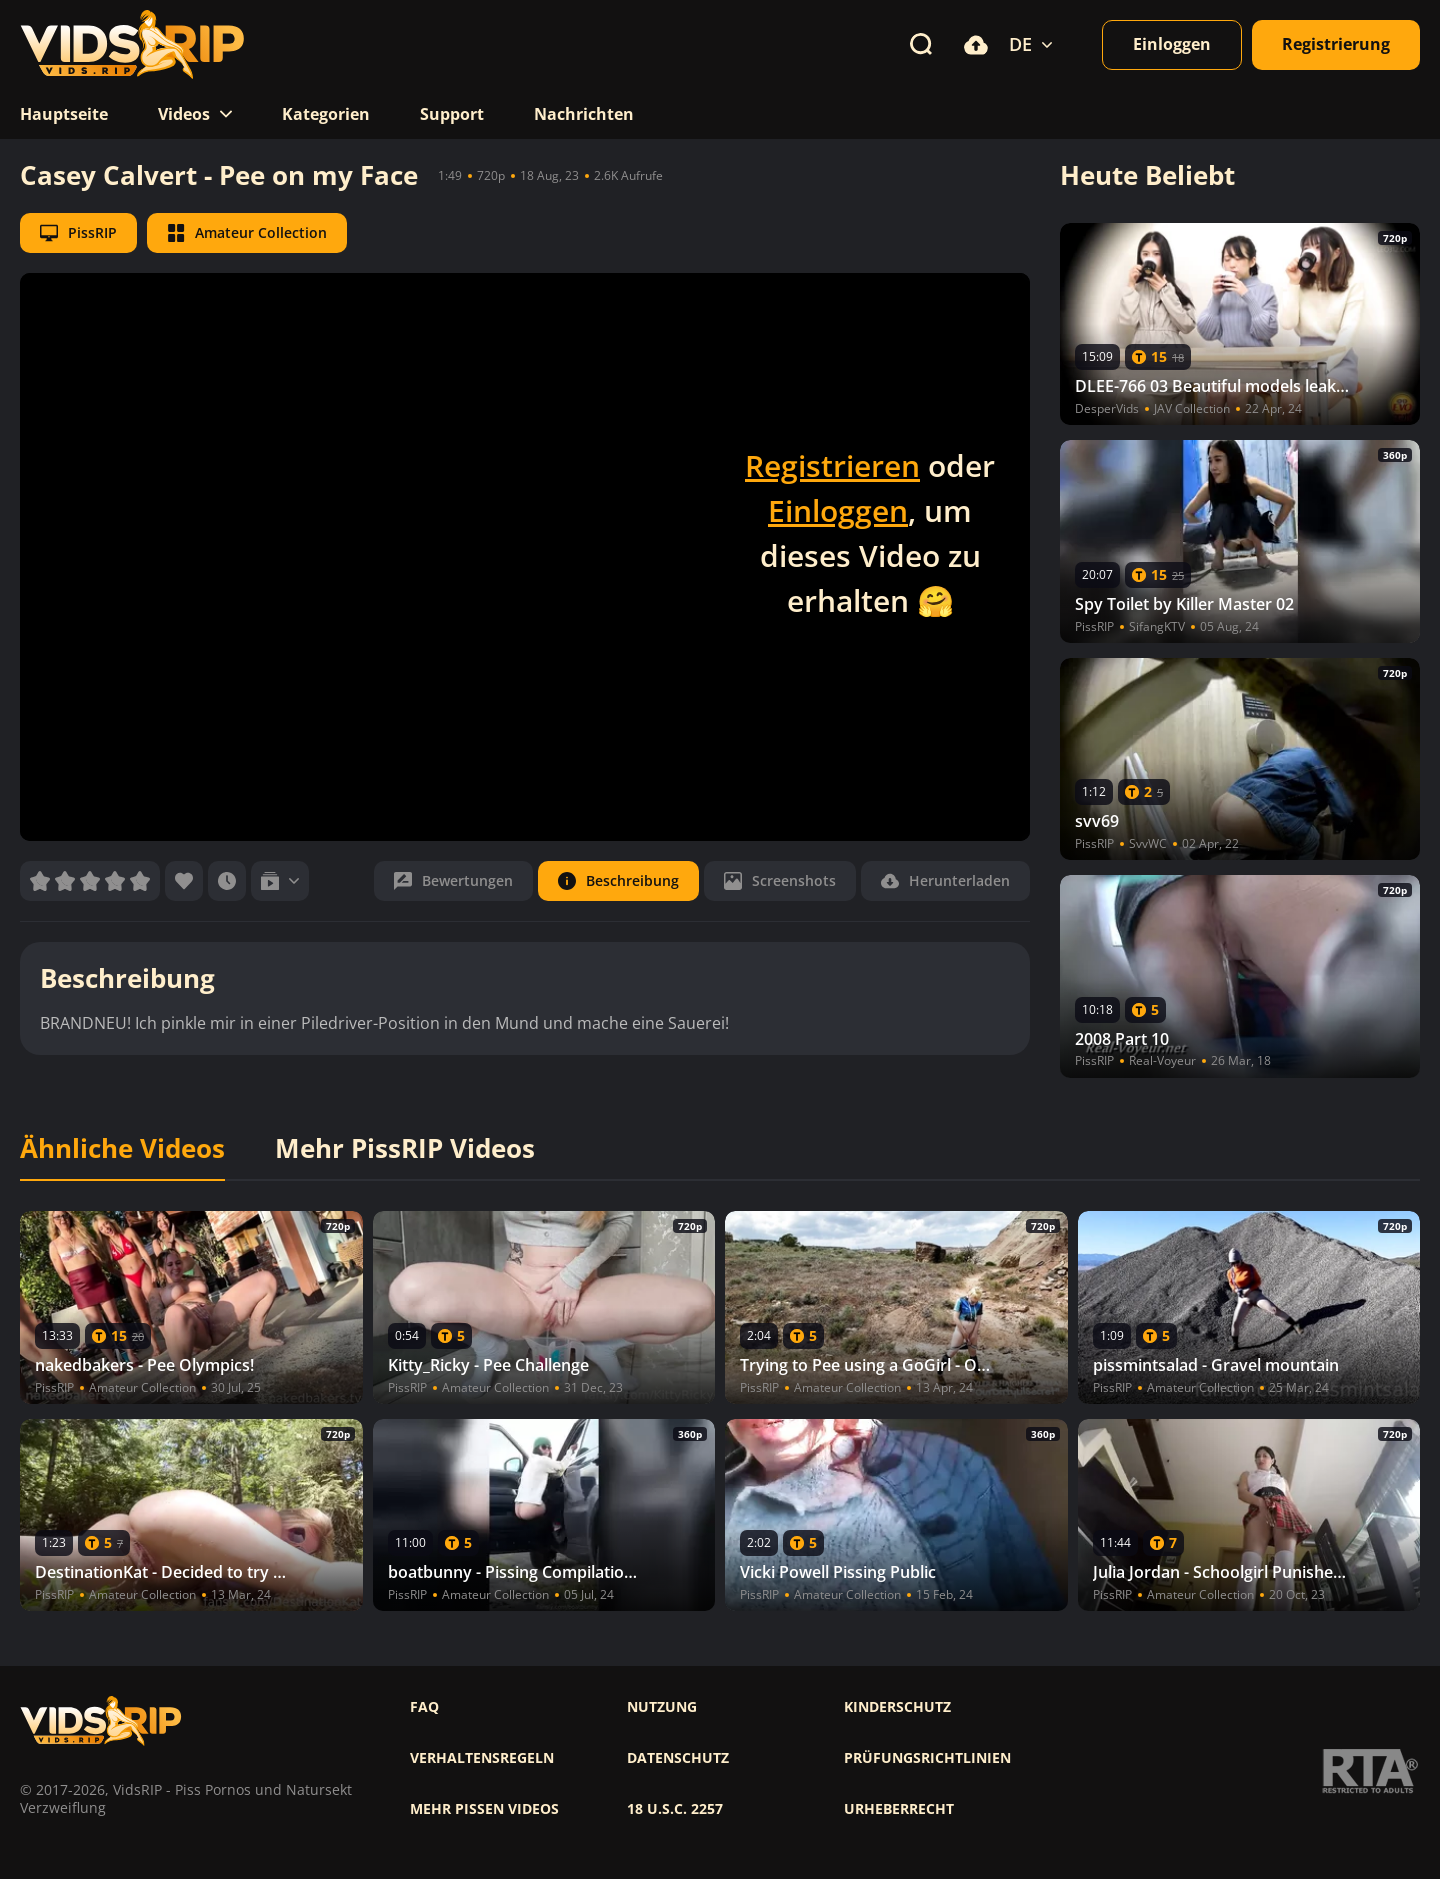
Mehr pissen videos (484, 1809)
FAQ (424, 1707)
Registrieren (832, 465)
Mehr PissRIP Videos (405, 1149)
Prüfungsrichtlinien (927, 1758)
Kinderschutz (897, 1707)
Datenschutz (678, 1758)
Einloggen (838, 510)
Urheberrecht (899, 1809)
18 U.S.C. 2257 (675, 1809)
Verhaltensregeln (482, 1758)
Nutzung (662, 1707)
